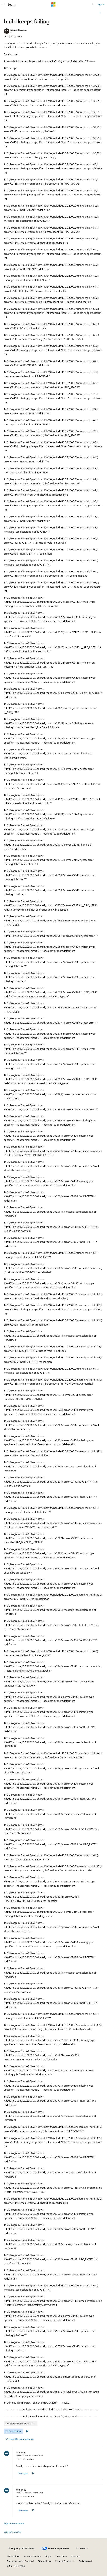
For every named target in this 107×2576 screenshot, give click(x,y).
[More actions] (100, 12)
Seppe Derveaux (18, 29)
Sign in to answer (12, 2531)
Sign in (101, 4)
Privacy (74, 2556)
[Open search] (93, 4)
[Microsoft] (53, 4)
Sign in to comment (14, 2523)
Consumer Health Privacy (19, 2561)
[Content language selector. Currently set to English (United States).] (21, 2548)
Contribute (61, 2556)
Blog (47, 2556)
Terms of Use (44, 2561)
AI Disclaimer (13, 2556)
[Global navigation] (3, 4)
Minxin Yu (21, 2452)
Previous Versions (32, 2556)
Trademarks (84, 2561)
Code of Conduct (63, 2561)
